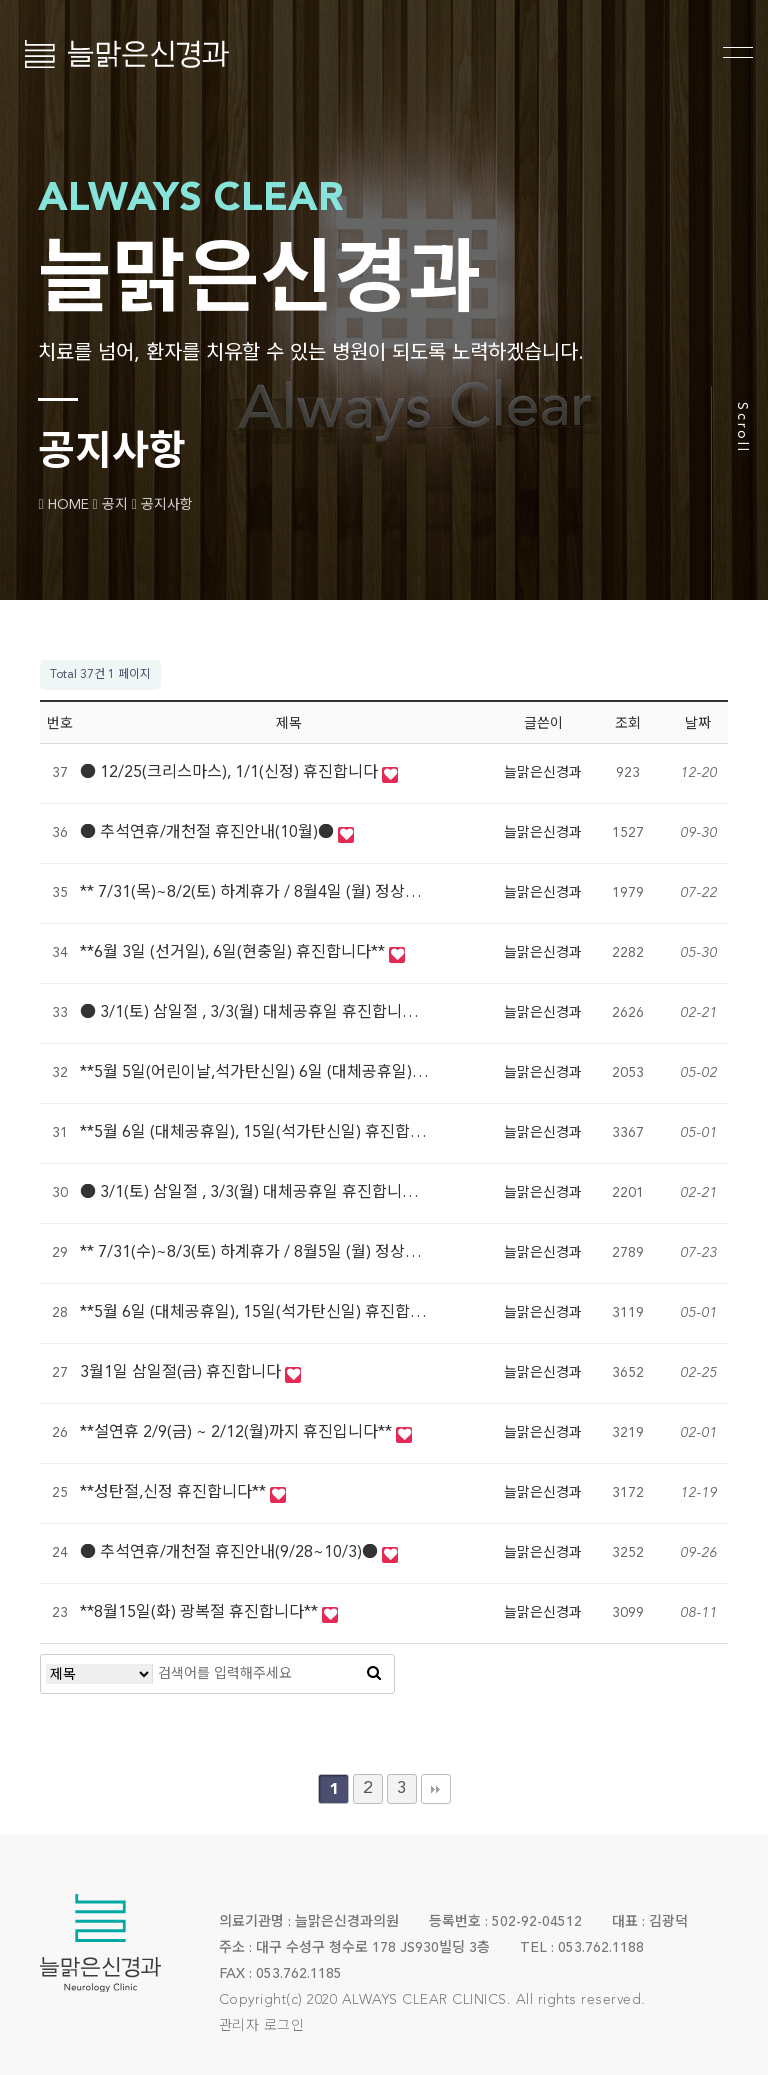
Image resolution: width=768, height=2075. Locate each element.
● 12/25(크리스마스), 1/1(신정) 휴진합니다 (231, 773)
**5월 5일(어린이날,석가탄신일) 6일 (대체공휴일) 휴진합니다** (294, 1073)
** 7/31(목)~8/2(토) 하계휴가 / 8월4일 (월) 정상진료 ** (268, 893)
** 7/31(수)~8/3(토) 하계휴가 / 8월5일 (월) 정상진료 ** (268, 1253)
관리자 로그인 (262, 2026)
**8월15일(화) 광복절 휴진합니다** (201, 1613)
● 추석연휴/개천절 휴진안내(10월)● (209, 833)
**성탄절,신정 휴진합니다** (175, 1493)
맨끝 (436, 1789)
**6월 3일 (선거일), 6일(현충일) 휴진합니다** (234, 953)
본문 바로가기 (0, 0)
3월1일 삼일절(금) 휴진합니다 (182, 1373)
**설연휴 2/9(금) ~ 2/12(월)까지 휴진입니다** (238, 1433)
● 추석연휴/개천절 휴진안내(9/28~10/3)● (231, 1553)
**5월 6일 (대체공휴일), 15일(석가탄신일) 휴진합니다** (269, 1133)
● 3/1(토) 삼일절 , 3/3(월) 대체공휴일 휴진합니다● (258, 1013)
